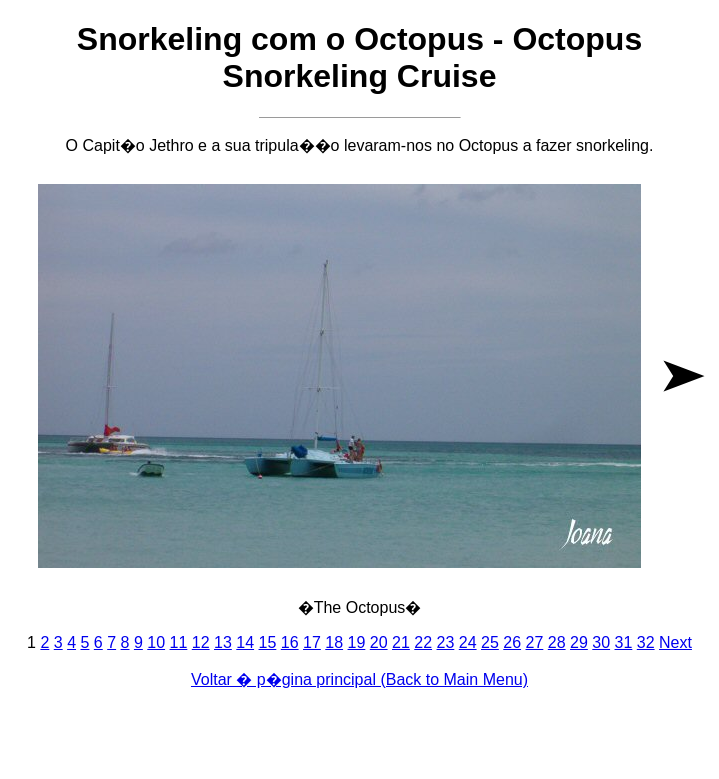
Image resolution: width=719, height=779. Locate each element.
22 (423, 642)
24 (468, 642)
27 (535, 642)
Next (675, 642)
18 (334, 642)
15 (268, 642)
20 (379, 642)
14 (245, 642)
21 (401, 642)
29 (579, 642)
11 (179, 642)
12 (201, 642)
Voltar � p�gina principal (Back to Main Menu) (359, 679)
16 (290, 642)
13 (223, 642)
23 (446, 642)
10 (156, 642)
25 (490, 642)
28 (557, 642)
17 (312, 642)
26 (512, 642)
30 (601, 642)
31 (624, 642)
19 (357, 642)
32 (646, 642)
